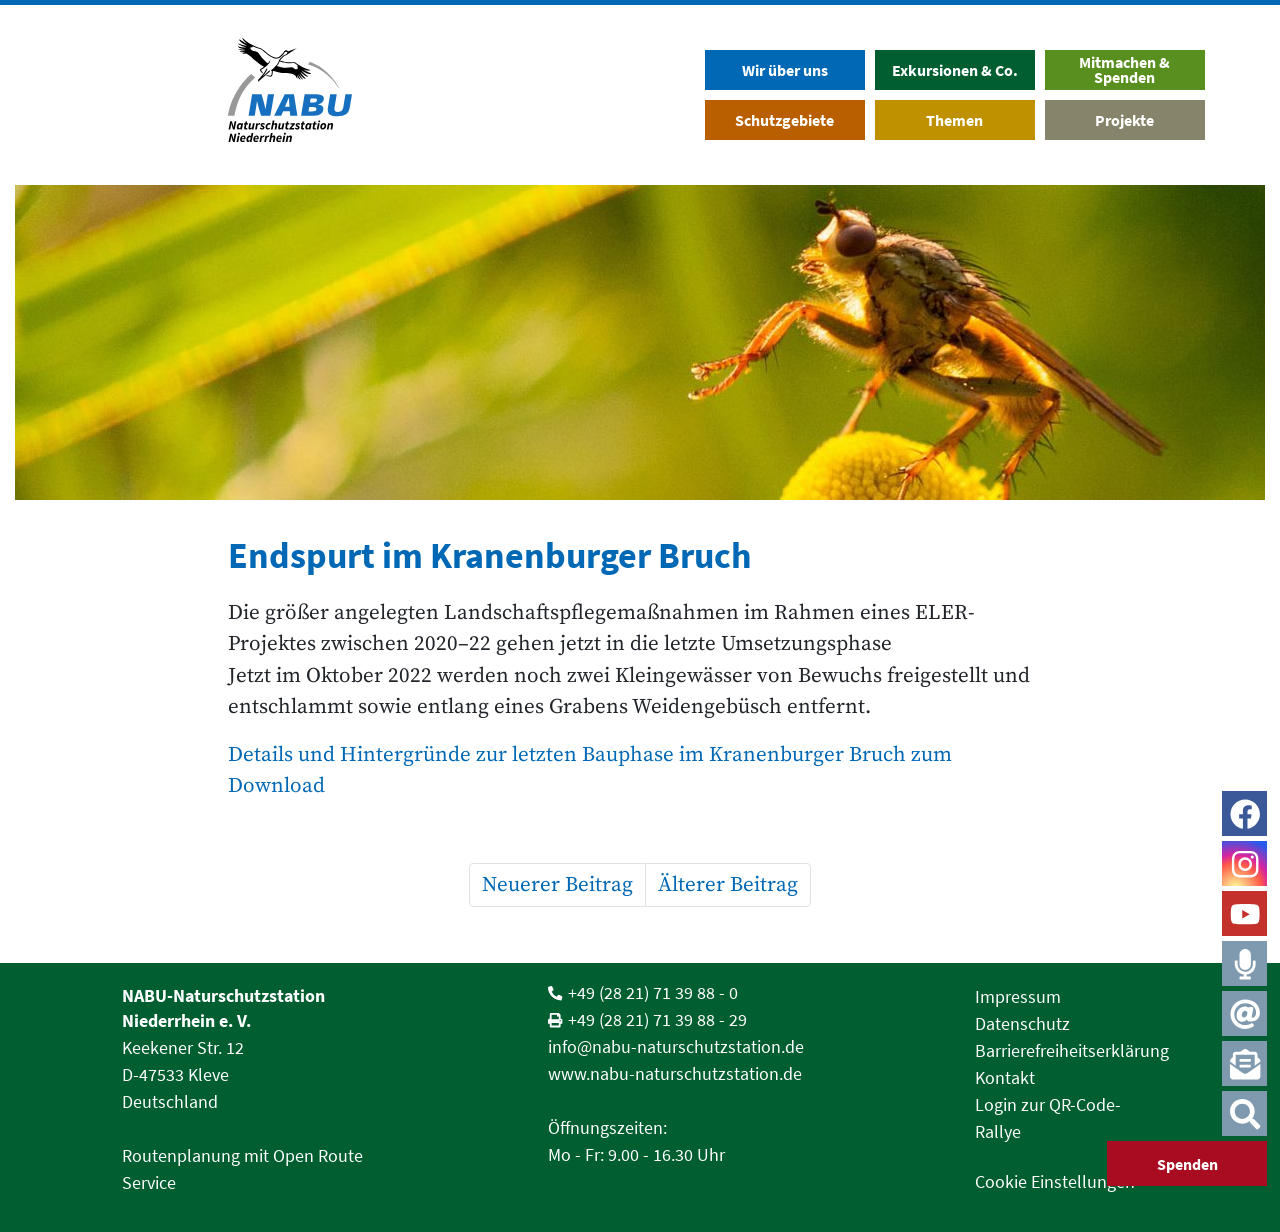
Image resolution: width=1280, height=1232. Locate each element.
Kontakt (1005, 1077)
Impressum (1018, 996)
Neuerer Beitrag (557, 885)
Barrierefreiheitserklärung (1072, 1050)
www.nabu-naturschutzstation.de (675, 1073)
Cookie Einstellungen (1055, 1181)
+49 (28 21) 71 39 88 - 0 (653, 992)
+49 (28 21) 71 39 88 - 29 (657, 1019)
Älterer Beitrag (728, 885)
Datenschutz (1022, 1023)
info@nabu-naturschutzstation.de (676, 1046)
